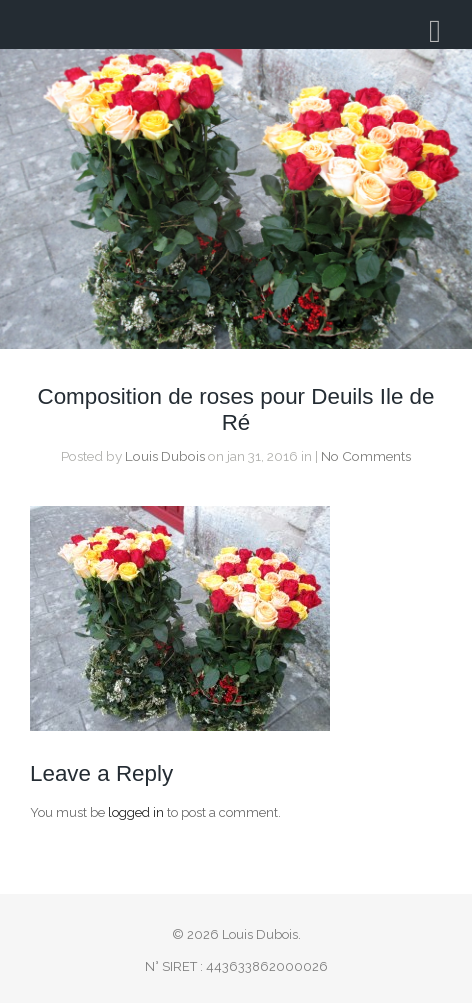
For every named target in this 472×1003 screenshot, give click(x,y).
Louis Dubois (165, 456)
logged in (136, 812)
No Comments (366, 456)
